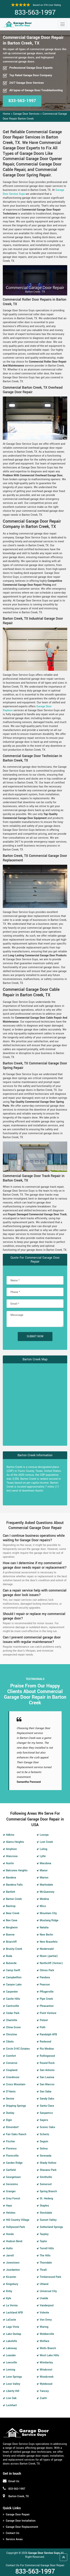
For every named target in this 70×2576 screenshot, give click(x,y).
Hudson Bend (14, 2241)
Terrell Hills (47, 2248)
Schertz (44, 2134)
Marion (44, 1878)
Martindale (46, 1885)
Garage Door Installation (20, 2521)
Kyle (8, 2298)
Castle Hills (13, 1999)
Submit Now (35, 1336)
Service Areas (14, 2539)
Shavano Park (48, 2170)
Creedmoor (12, 2077)
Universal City (48, 2291)
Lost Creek (46, 1842)
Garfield (11, 2170)
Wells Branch (48, 2348)
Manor (44, 1870)
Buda (9, 1956)
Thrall (43, 2270)
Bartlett (10, 1892)
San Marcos (47, 2084)
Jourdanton (13, 2270)
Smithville (46, 2177)
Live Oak (11, 2398)
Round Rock (47, 2063)
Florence (11, 2149)
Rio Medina (47, 2049)
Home (6, 114)
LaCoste (11, 2320)
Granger (11, 2191)
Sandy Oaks (47, 2099)
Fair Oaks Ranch (16, 2134)
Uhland (44, 2284)
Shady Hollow (48, 2163)
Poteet (44, 2020)
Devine (10, 2099)
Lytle (43, 1856)
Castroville (12, 2006)
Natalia (44, 1928)
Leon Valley (13, 2384)
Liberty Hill (12, 2391)
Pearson (45, 1985)
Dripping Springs (16, 2106)
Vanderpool (47, 2305)
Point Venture (48, 2013)
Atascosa (12, 1856)
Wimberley (46, 2363)
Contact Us (12, 2533)
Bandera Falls (14, 1885)
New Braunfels (49, 1942)
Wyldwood (46, 2384)
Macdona (45, 1863)
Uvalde (44, 2298)
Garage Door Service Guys (44, 2553)
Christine (11, 2034)
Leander (11, 2355)
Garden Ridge (14, 2163)
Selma (44, 2149)
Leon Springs (14, 2377)
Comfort (11, 2056)
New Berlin (46, 1935)
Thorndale (46, 2263)
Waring (44, 2327)
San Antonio (47, 2070)
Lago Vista (12, 2327)
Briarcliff (11, 1942)
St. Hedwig (46, 2198)
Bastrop (10, 1906)
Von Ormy (46, 2320)
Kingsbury (12, 2284)
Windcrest (46, 2370)
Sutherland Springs (51, 2227)
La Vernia (12, 2305)
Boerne (10, 1935)
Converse (11, 2063)
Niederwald (47, 1949)
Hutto (9, 2248)
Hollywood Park (15, 2227)
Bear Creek (12, 1913)
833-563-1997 (35, 12)
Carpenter (12, 1992)
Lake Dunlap (13, 2334)
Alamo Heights (15, 1842)
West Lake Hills (49, 2355)
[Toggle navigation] (62, 24)
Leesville (11, 2363)
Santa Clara (47, 2106)
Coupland (11, 2070)
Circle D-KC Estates (18, 2049)
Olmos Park (47, 1970)
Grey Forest (13, 2198)
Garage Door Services (26, 114)
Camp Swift (13, 1970)
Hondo (10, 2234)
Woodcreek (47, 2377)
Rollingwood (47, 2056)
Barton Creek (14, 1899)
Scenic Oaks (47, 2127)
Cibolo (10, 2042)
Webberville (47, 2334)
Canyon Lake (14, 1985)
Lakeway (11, 2348)
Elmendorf (12, 2127)
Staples (44, 2206)
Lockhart (11, 2405)
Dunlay (10, 2113)
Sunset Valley (48, 2220)
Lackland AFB (14, 2313)
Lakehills (11, 2341)
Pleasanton (47, 2006)
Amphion (11, 1849)
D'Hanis (11, 2092)
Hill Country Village (17, 2220)
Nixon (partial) (49, 1956)
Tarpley (44, 2234)
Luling (43, 1849)
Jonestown (12, 2263)
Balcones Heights (17, 1870)
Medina (44, 1899)
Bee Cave (11, 1920)
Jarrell (10, 2256)
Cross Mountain (15, 2084)
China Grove (13, 2027)
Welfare (44, 2341)
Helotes (10, 2213)
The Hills (45, 2256)
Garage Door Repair (18, 2515)
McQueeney (47, 1892)
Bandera (11, 1878)
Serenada (45, 2156)
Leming (10, 2370)
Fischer (10, 2141)
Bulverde (11, 1963)
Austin (10, 1863)
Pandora (45, 1977)
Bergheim (12, 1928)
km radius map (35, 1403)
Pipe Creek (46, 1999)
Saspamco (46, 2113)
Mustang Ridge (49, 1920)
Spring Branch (48, 2191)
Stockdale (46, 2213)
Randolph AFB (48, 2034)
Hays (9, 2206)
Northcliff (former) (51, 1963)
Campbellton (13, 1977)
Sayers (44, 2120)
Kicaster (11, 2277)
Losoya (44, 1835)
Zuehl (43, 2398)
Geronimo (12, 2184)
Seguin (44, 2141)
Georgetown (13, 2177)
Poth (42, 2027)
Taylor (43, 2241)
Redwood (45, 2042)
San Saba (45, 2092)
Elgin (9, 2120)
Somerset (46, 2184)
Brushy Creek (14, 1949)
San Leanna (47, 2077)
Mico (43, 1906)
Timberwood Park (50, 2277)
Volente (44, 2313)
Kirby (9, 2291)
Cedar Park (12, 2013)
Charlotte (11, 2020)
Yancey (44, 2391)
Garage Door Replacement (22, 2527)
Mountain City (48, 1913)
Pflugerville (47, 1992)
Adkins (10, 1835)
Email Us (13, 2481)
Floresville (12, 2156)
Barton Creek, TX (18, 2496)
